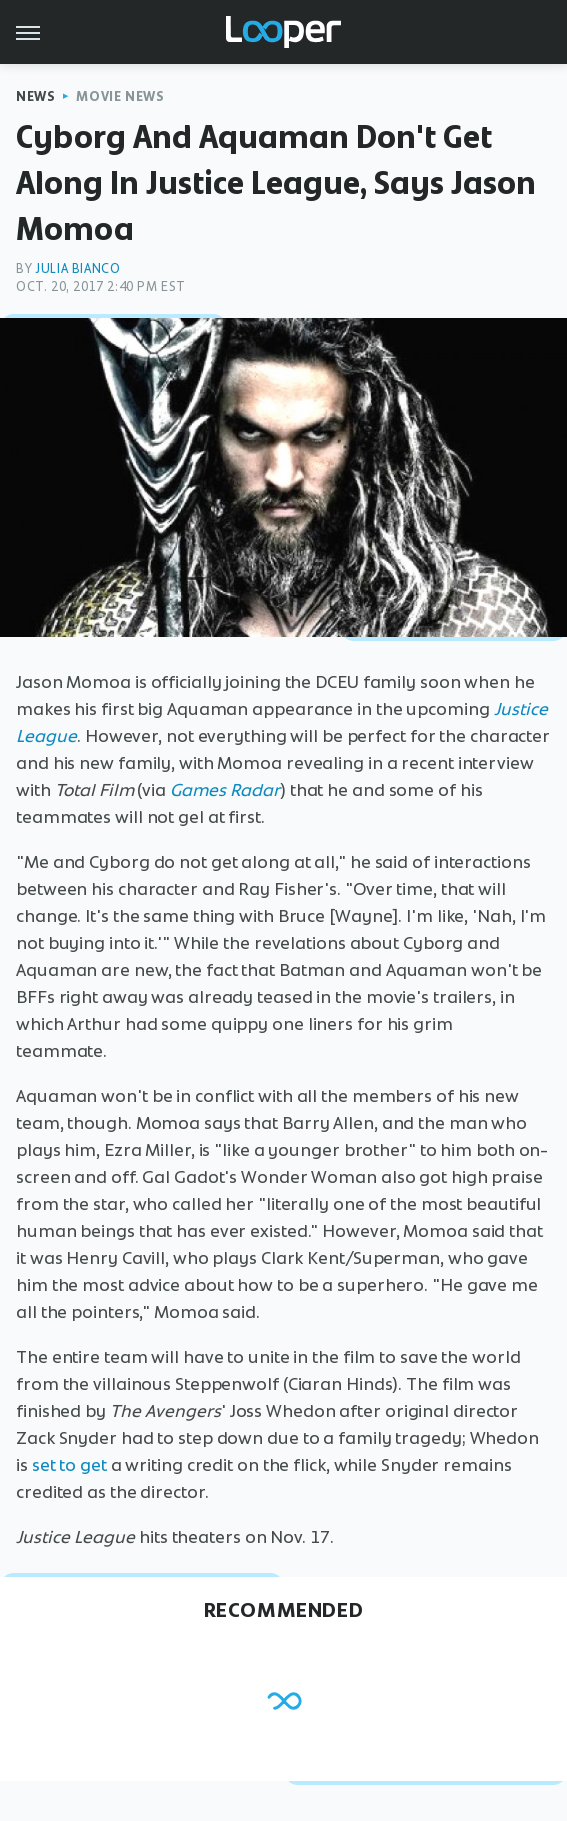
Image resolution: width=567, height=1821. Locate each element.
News (35, 96)
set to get (69, 1465)
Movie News (120, 96)
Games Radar (225, 790)
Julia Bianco (77, 268)
